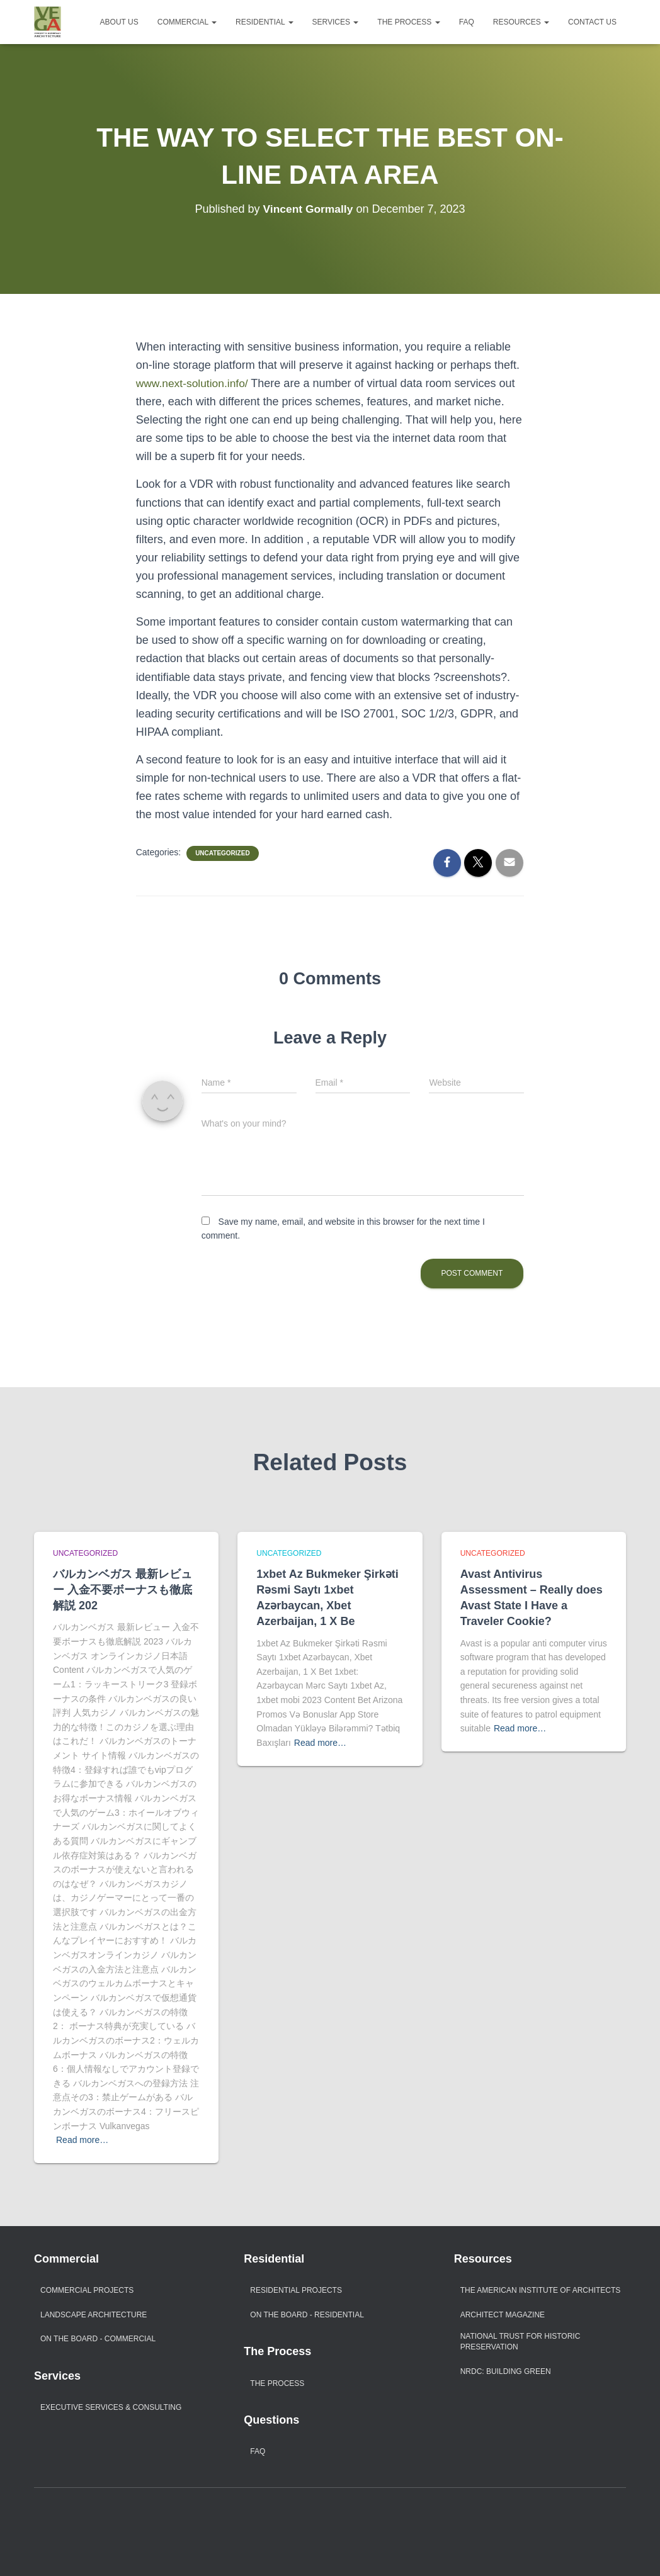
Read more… (82, 2140)
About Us (119, 22)
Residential (264, 22)
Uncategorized (222, 853)
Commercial (187, 22)
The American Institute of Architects (540, 2290)
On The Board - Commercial (98, 2338)
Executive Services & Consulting (110, 2407)
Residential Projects (296, 2290)
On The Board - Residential (306, 2314)
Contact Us (592, 22)
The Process (408, 22)
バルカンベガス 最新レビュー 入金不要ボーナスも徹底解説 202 (122, 1590)
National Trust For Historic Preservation (520, 2341)
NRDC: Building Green (505, 2371)
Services (335, 22)
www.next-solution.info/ (194, 383)
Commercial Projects (87, 2290)
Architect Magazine (502, 2314)
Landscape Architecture (93, 2314)
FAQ (466, 22)
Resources (521, 22)
